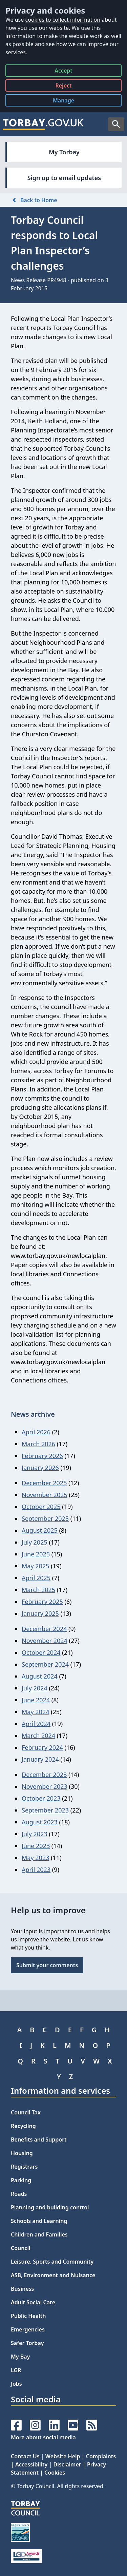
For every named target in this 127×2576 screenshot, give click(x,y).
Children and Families (39, 2234)
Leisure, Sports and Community (52, 2261)
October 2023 (41, 1798)
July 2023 (34, 1834)
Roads (19, 2193)
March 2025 (38, 1590)
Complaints (101, 2456)
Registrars (24, 2166)
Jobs (16, 2383)
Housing (22, 2153)
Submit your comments (47, 1965)
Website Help (62, 2456)
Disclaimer (67, 2464)
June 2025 (36, 1554)
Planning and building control (50, 2207)
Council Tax (26, 2112)
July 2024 (34, 1688)
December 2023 (44, 1774)
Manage (69, 101)
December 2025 (44, 1483)
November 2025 (44, 1495)
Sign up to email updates (64, 178)
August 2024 (40, 1676)
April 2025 (36, 1578)
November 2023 (44, 1786)
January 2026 (40, 1468)
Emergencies (28, 2329)
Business (22, 2288)
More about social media (43, 2437)
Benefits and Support (39, 2139)
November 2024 (44, 1640)
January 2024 (40, 1759)
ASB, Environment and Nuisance (53, 2275)
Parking (21, 2180)
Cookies (54, 2472)
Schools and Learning (39, 2221)
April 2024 (36, 1724)
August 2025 (40, 1530)
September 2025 (45, 1518)
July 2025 (34, 1542)
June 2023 (36, 1846)
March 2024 (38, 1735)
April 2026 (36, 1432)
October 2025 (41, 1507)
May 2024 (35, 1712)
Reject (63, 87)
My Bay (20, 2356)
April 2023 (36, 1869)
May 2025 (35, 1566)
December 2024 (44, 1629)
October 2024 (41, 1652)
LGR (16, 2370)
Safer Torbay (27, 2343)
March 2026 (38, 1444)
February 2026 (42, 1456)
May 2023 (35, 1858)
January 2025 (40, 1613)
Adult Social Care (33, 2302)
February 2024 (42, 1747)
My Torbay (64, 152)
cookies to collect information (62, 19)
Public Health (28, 2316)
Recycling (23, 2126)
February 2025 (42, 1601)
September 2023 (45, 1810)
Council (20, 2248)
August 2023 (40, 1822)
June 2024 (36, 1700)
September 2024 (45, 1664)
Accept (63, 72)
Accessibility (31, 2464)
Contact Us (25, 2456)
